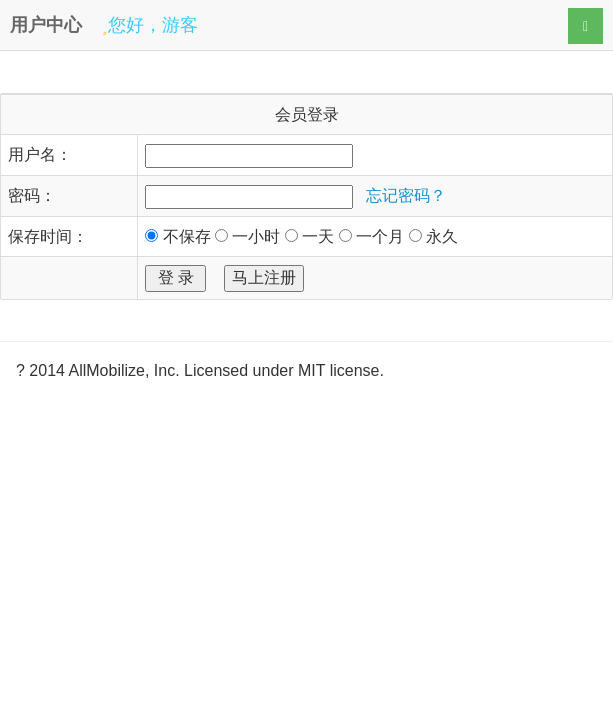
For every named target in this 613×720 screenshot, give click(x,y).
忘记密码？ (406, 195)
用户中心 (46, 25)
